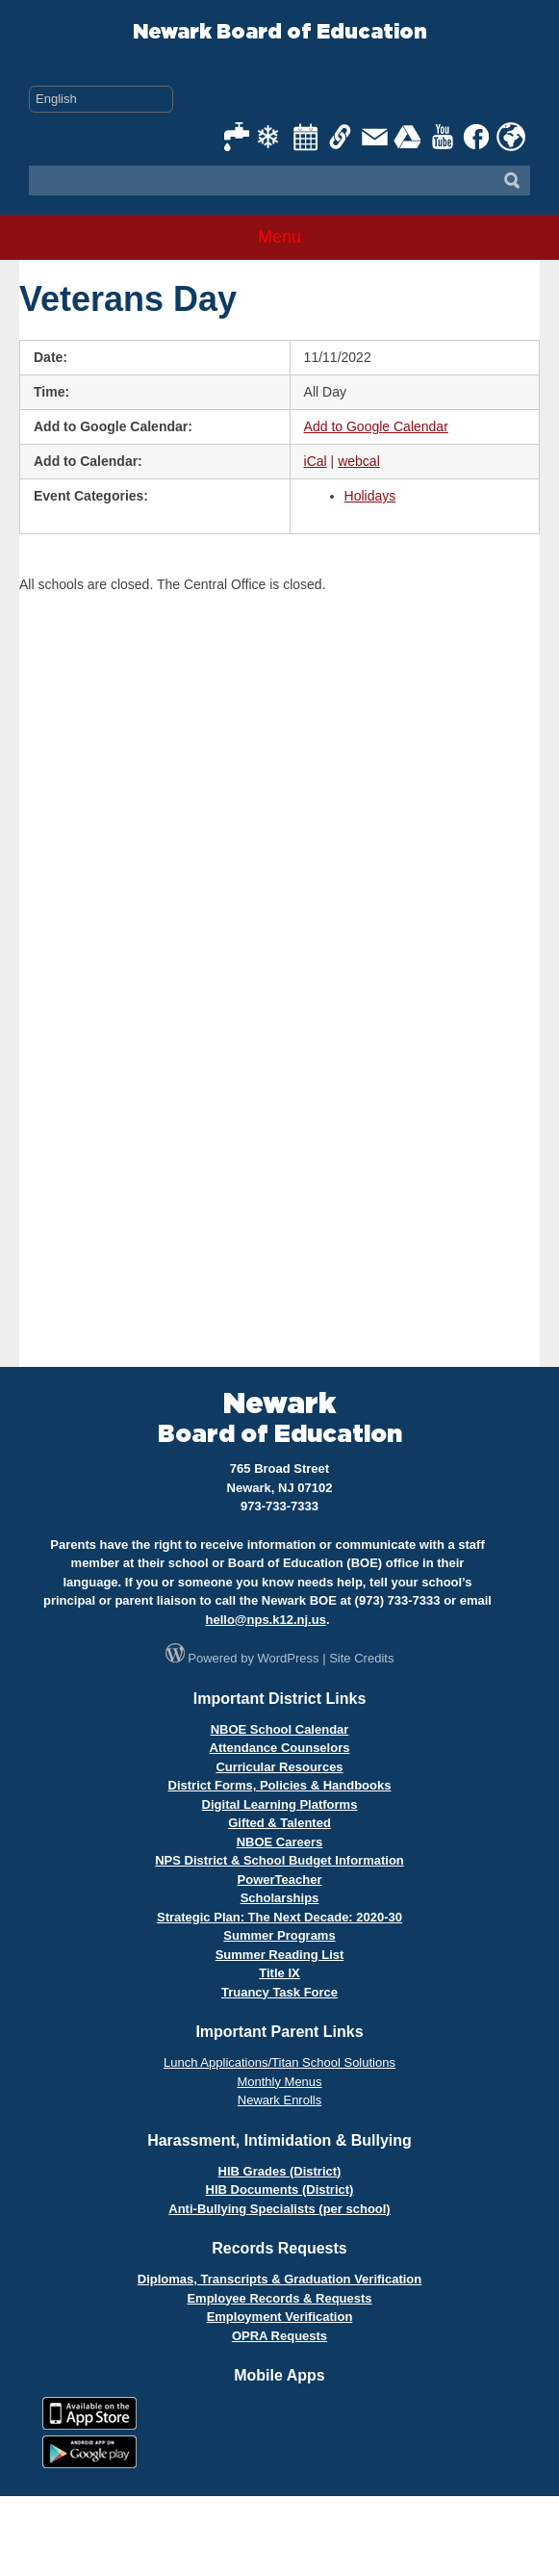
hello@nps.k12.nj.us (265, 1619)
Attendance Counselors (280, 1747)
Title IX (279, 1973)
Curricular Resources (279, 1767)
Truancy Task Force (279, 1992)
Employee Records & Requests (279, 2298)
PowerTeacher (280, 1879)
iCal (315, 461)
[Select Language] (101, 99)
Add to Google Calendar (376, 426)
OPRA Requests (279, 2336)
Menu (279, 236)
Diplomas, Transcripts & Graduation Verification (279, 2279)
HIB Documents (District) (280, 2189)
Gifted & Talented (279, 1823)
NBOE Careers (280, 1842)
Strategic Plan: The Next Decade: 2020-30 (279, 1917)
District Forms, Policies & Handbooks (280, 1785)
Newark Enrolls (279, 2100)
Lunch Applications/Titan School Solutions (279, 2062)
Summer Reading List (280, 1954)
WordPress (288, 1658)
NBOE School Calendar (280, 1729)
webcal (359, 461)
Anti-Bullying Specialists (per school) (279, 2209)
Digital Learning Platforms (280, 1804)
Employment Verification (280, 2316)
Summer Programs (279, 1935)
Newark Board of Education (280, 32)
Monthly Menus (279, 2081)
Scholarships (280, 1898)
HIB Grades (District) (280, 2171)
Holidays (370, 495)
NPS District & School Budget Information (279, 1860)
